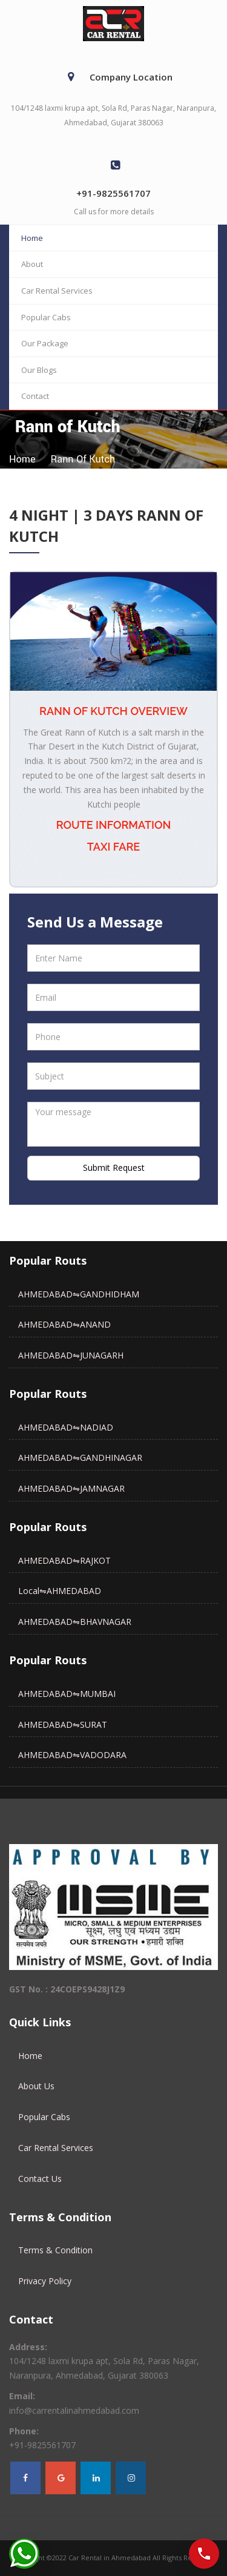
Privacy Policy (44, 2281)
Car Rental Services (57, 290)
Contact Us (40, 2178)
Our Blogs (39, 369)
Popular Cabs (46, 317)
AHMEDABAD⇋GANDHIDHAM (78, 1294)
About (32, 264)
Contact (35, 395)
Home (32, 237)
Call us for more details (114, 211)
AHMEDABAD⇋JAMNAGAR (71, 1488)
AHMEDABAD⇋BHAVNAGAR (74, 1621)
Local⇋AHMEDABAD (59, 1590)
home (22, 459)
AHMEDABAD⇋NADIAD (65, 1427)
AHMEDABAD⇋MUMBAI (67, 1693)
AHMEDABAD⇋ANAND (64, 1324)
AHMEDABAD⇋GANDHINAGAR (80, 1457)
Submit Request (114, 1167)
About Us (36, 2086)
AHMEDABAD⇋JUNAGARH (70, 1355)
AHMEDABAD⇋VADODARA (72, 1755)
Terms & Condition (55, 2250)
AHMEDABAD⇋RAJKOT (64, 1560)
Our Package (44, 343)
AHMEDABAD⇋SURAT (62, 1724)
